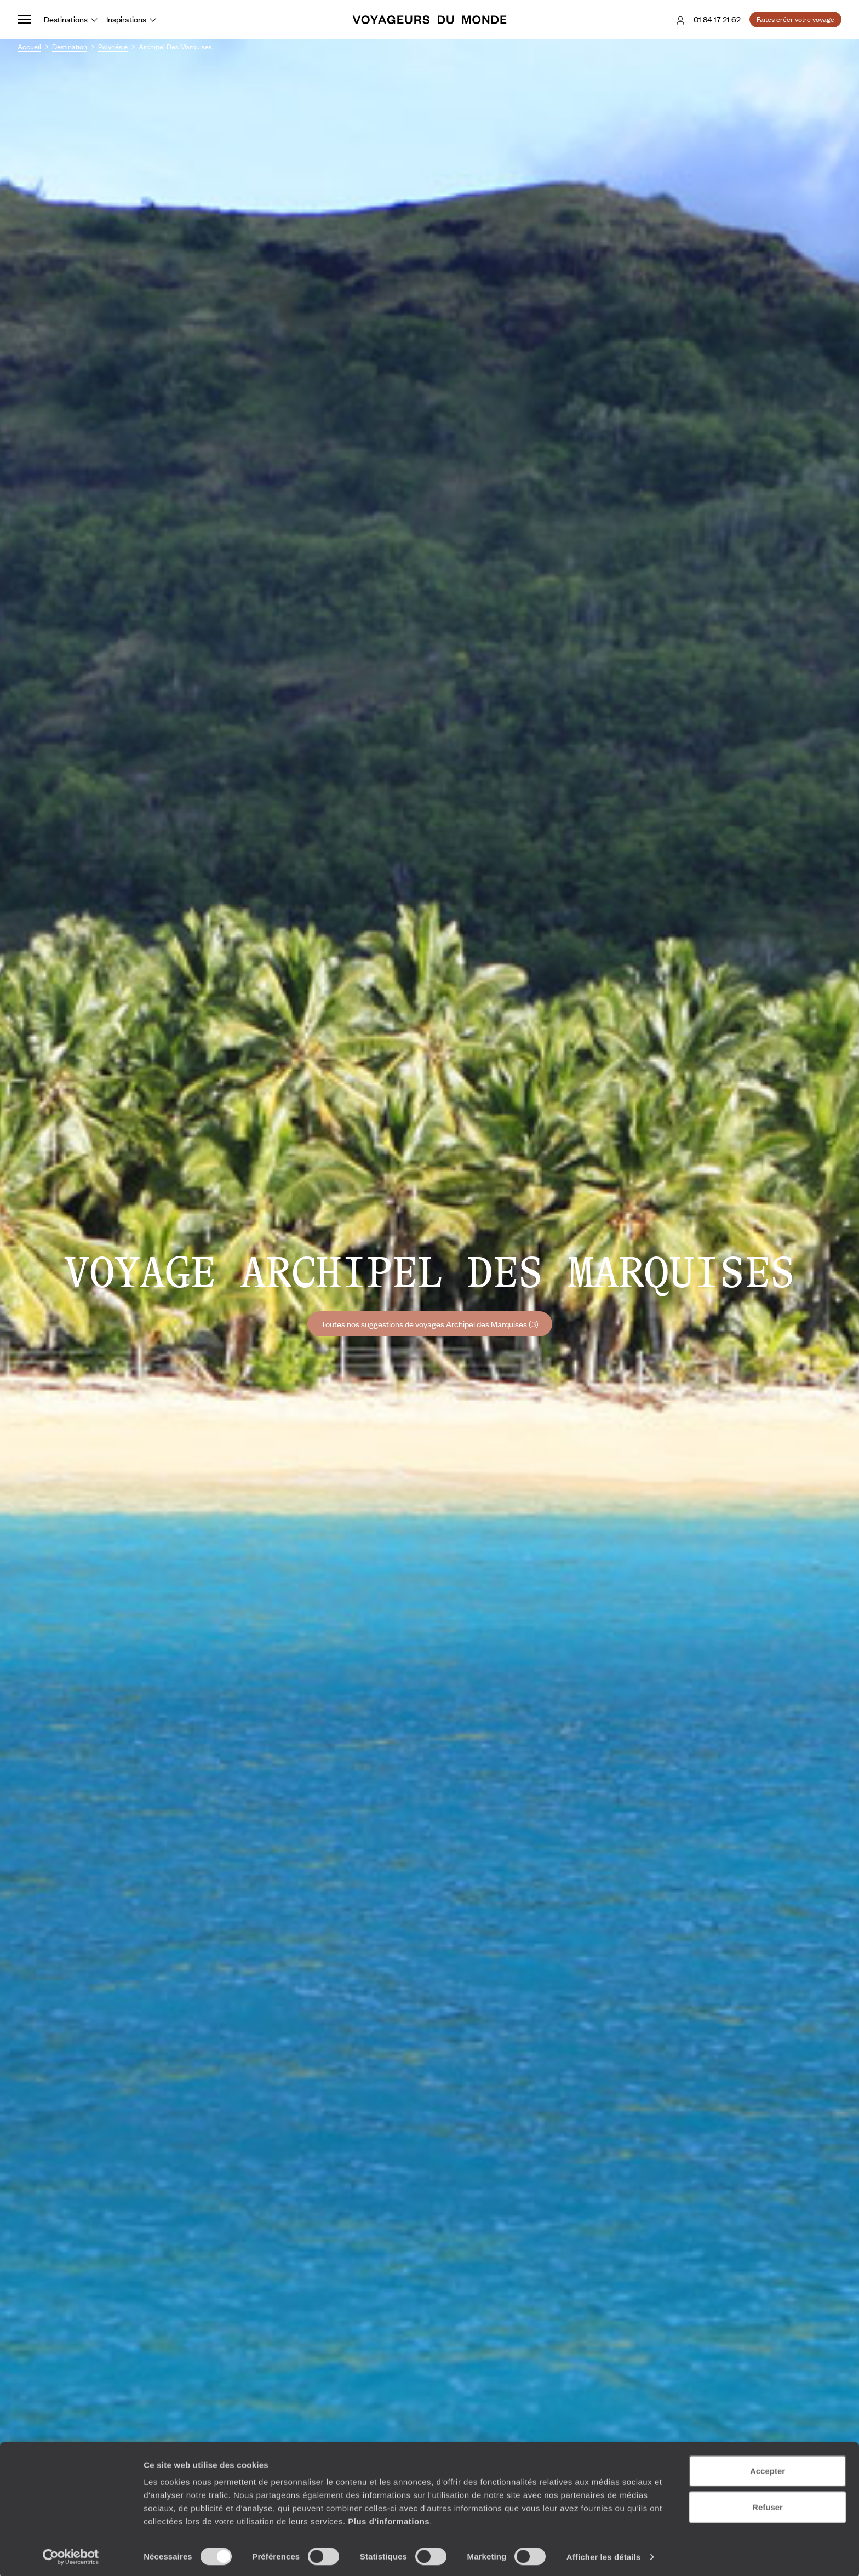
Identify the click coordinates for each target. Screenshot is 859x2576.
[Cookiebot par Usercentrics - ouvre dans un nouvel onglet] (71, 2554)
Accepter (767, 2468)
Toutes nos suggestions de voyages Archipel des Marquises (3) (430, 1323)
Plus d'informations (389, 2518)
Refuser (767, 2504)
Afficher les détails (603, 2554)
